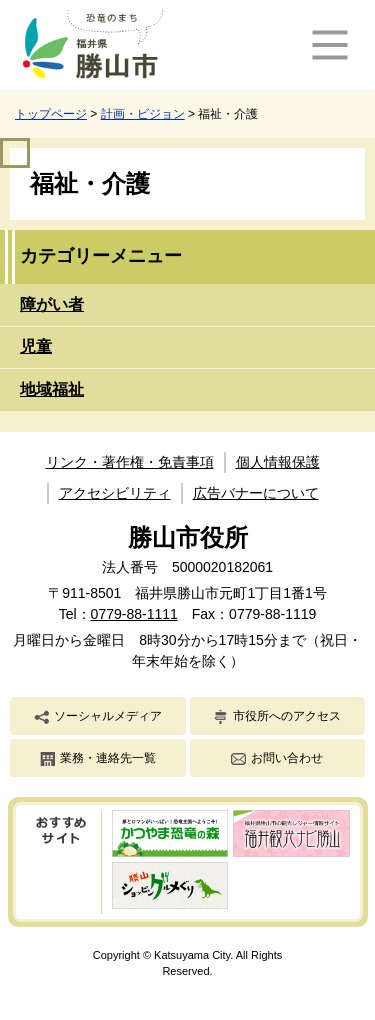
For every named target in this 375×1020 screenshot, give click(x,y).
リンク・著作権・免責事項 (130, 462)
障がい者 (52, 304)
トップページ (51, 114)
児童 (36, 346)
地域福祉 (52, 389)
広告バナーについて (256, 493)
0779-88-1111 (134, 614)
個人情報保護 (278, 462)
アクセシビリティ (115, 493)
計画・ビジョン (143, 114)
